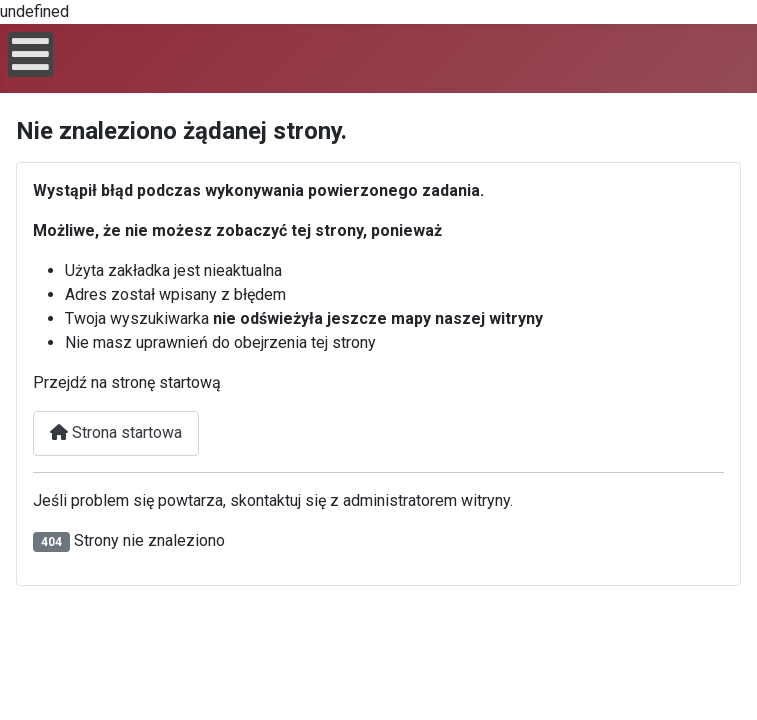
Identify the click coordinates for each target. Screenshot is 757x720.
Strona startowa (116, 432)
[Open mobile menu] (30, 54)
